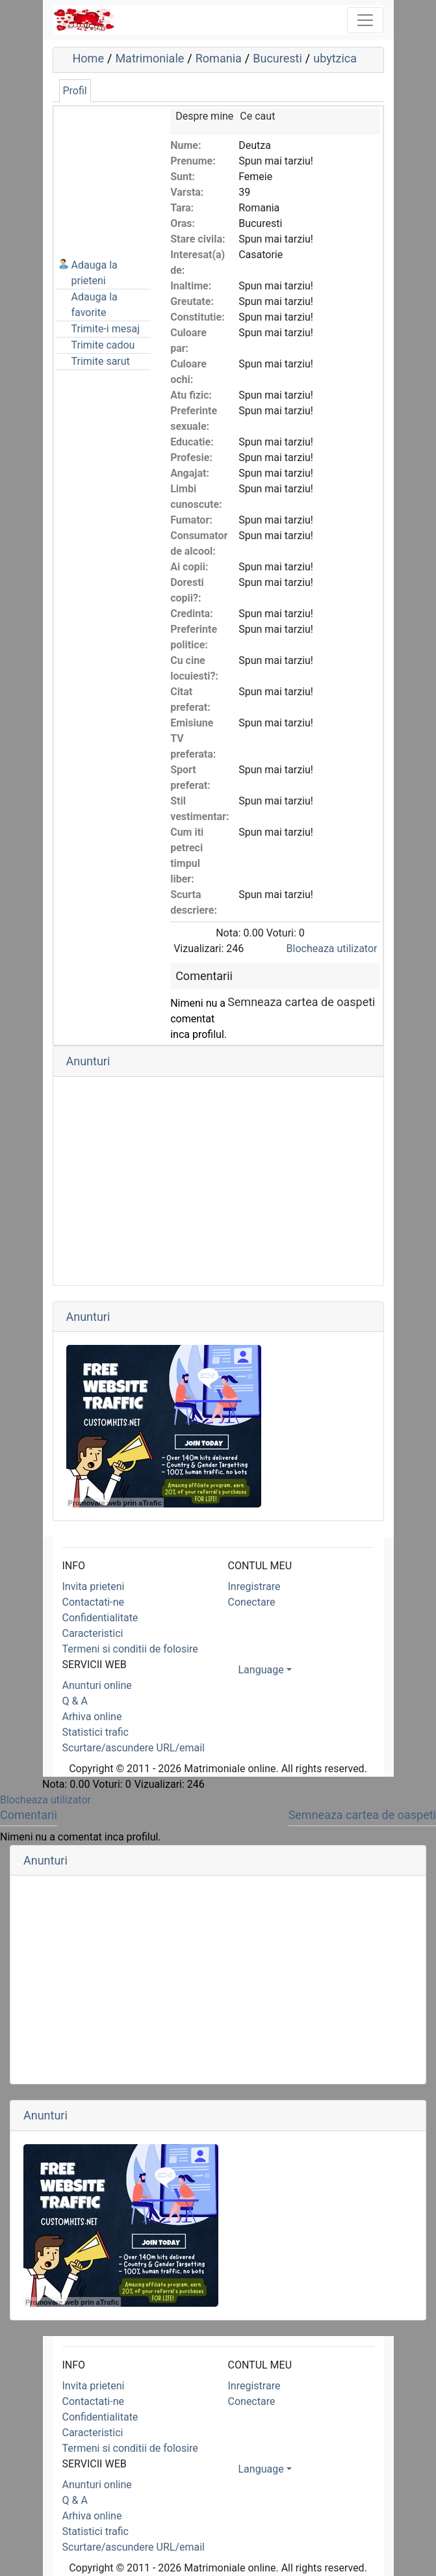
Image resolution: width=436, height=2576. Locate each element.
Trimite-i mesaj (105, 329)
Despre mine (204, 116)
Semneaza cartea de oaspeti (301, 1002)
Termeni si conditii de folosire (130, 1649)
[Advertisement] (121, 174)
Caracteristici (92, 1633)
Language (261, 1670)
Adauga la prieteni (94, 273)
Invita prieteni (93, 1586)
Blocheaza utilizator (332, 948)
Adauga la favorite (94, 305)
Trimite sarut (100, 361)
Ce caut (257, 116)
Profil (75, 91)
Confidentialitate (100, 1618)
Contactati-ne (93, 1602)
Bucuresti (277, 58)
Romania (219, 58)
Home (88, 58)
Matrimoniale (149, 58)
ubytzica (335, 58)
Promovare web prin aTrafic (115, 1503)
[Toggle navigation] (365, 20)
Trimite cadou (103, 345)
